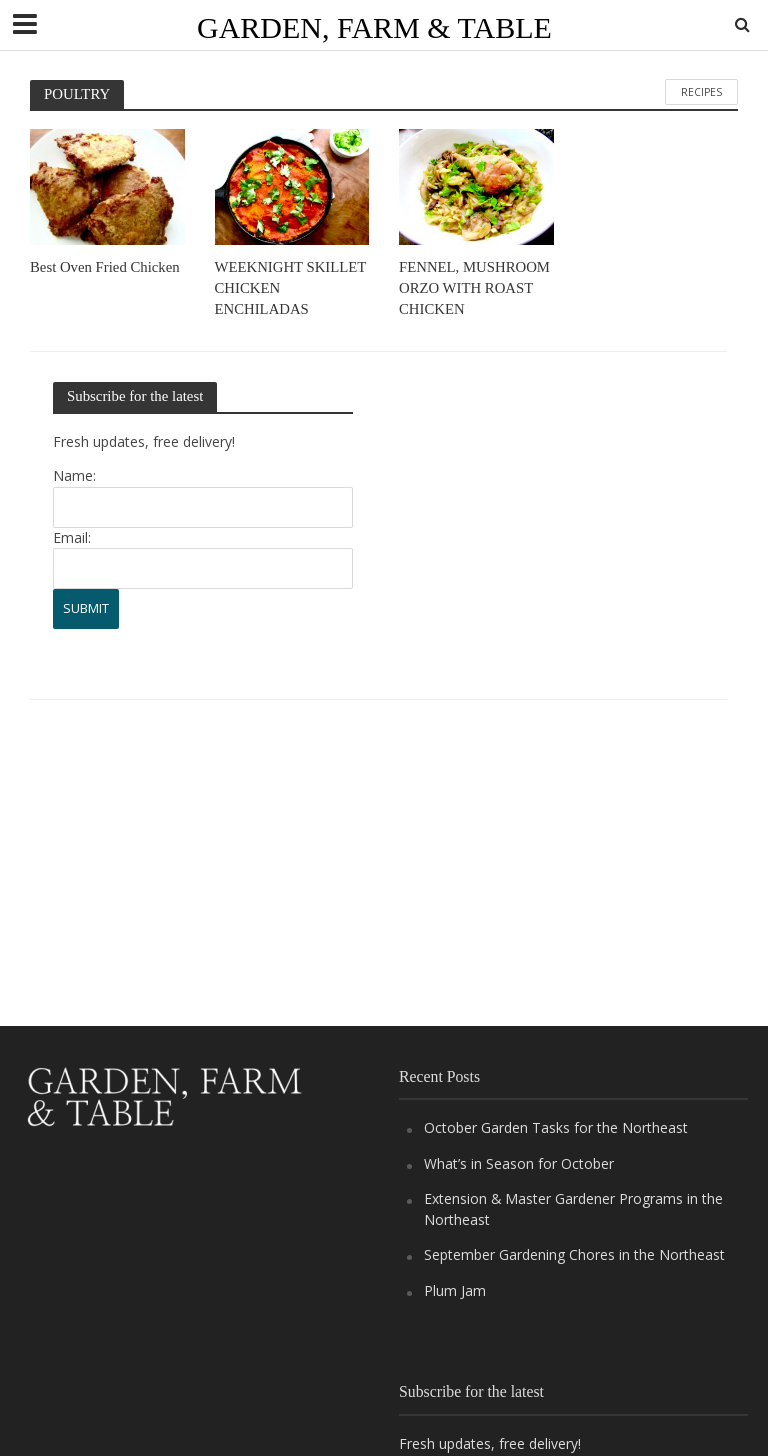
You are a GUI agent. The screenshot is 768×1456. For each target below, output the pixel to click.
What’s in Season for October (519, 1163)
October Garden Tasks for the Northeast (556, 1127)
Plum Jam (455, 1290)
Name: (74, 476)
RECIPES (701, 92)
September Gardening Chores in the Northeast (574, 1254)
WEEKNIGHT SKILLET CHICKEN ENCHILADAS (291, 288)
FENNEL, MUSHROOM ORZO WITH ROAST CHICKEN (475, 288)
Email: (72, 537)
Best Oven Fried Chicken (105, 267)
